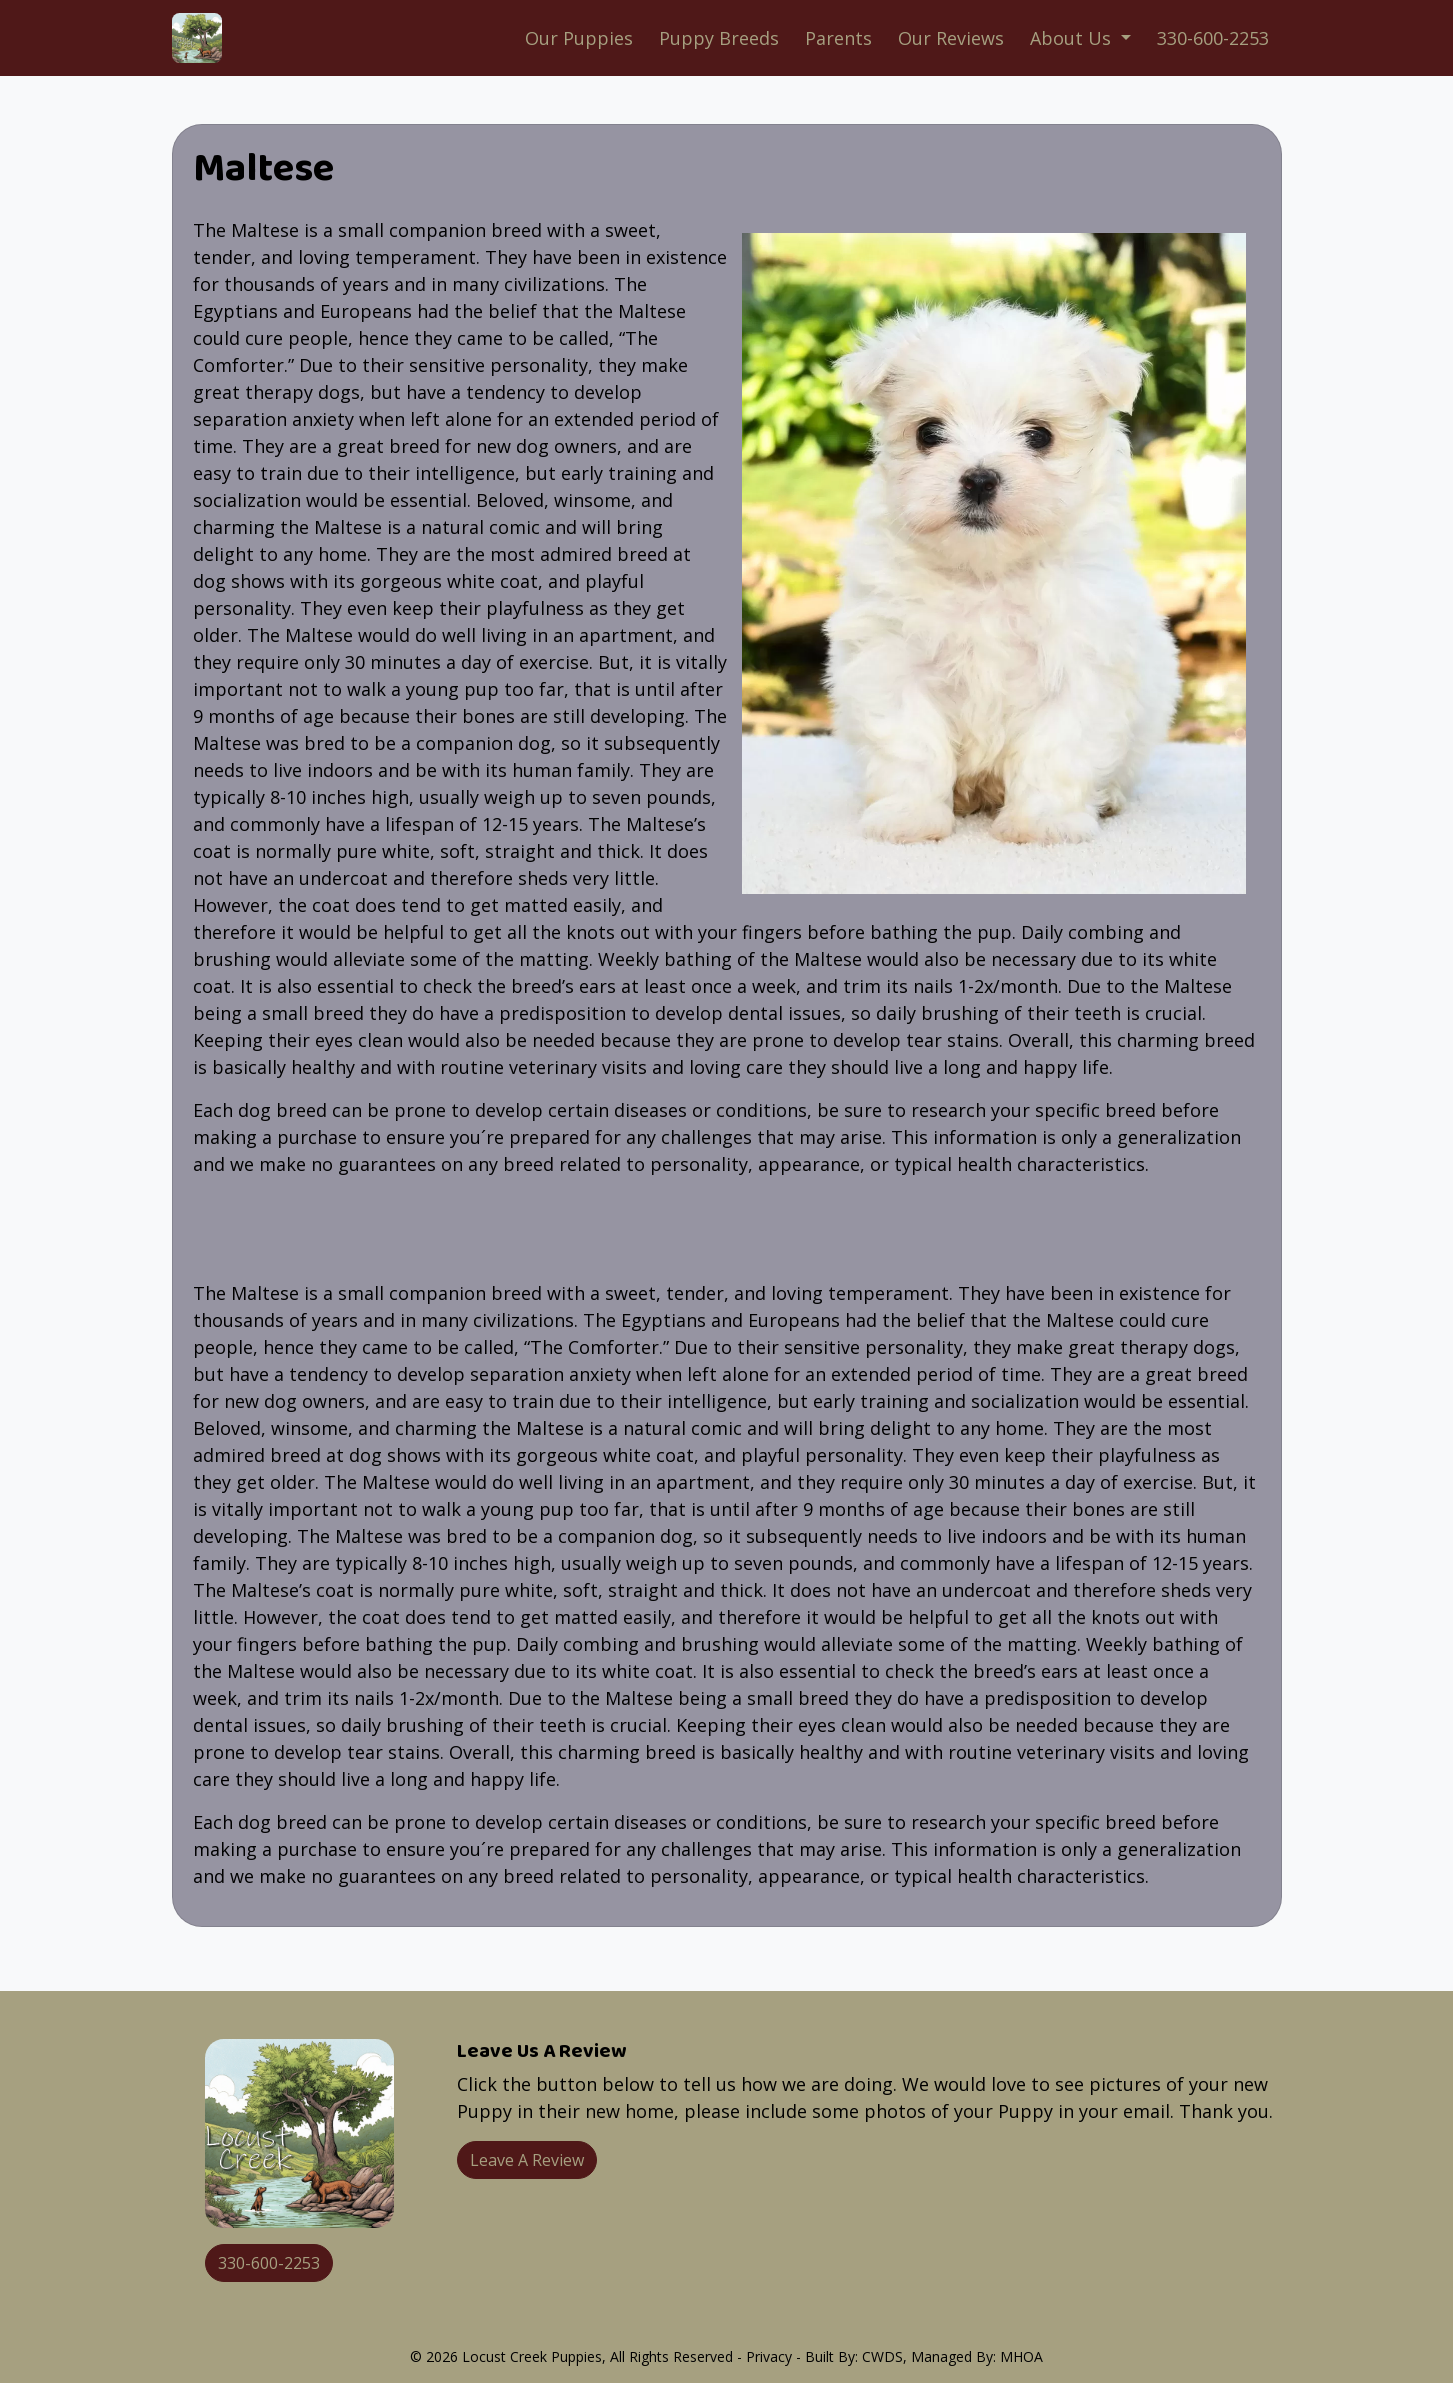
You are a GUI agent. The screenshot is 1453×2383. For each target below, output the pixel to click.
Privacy (769, 2356)
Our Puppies (579, 38)
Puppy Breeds (719, 38)
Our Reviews (951, 38)
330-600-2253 (1213, 38)
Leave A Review (527, 2160)
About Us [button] (1073, 38)
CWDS (882, 2356)
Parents (838, 38)
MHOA (1021, 2356)
